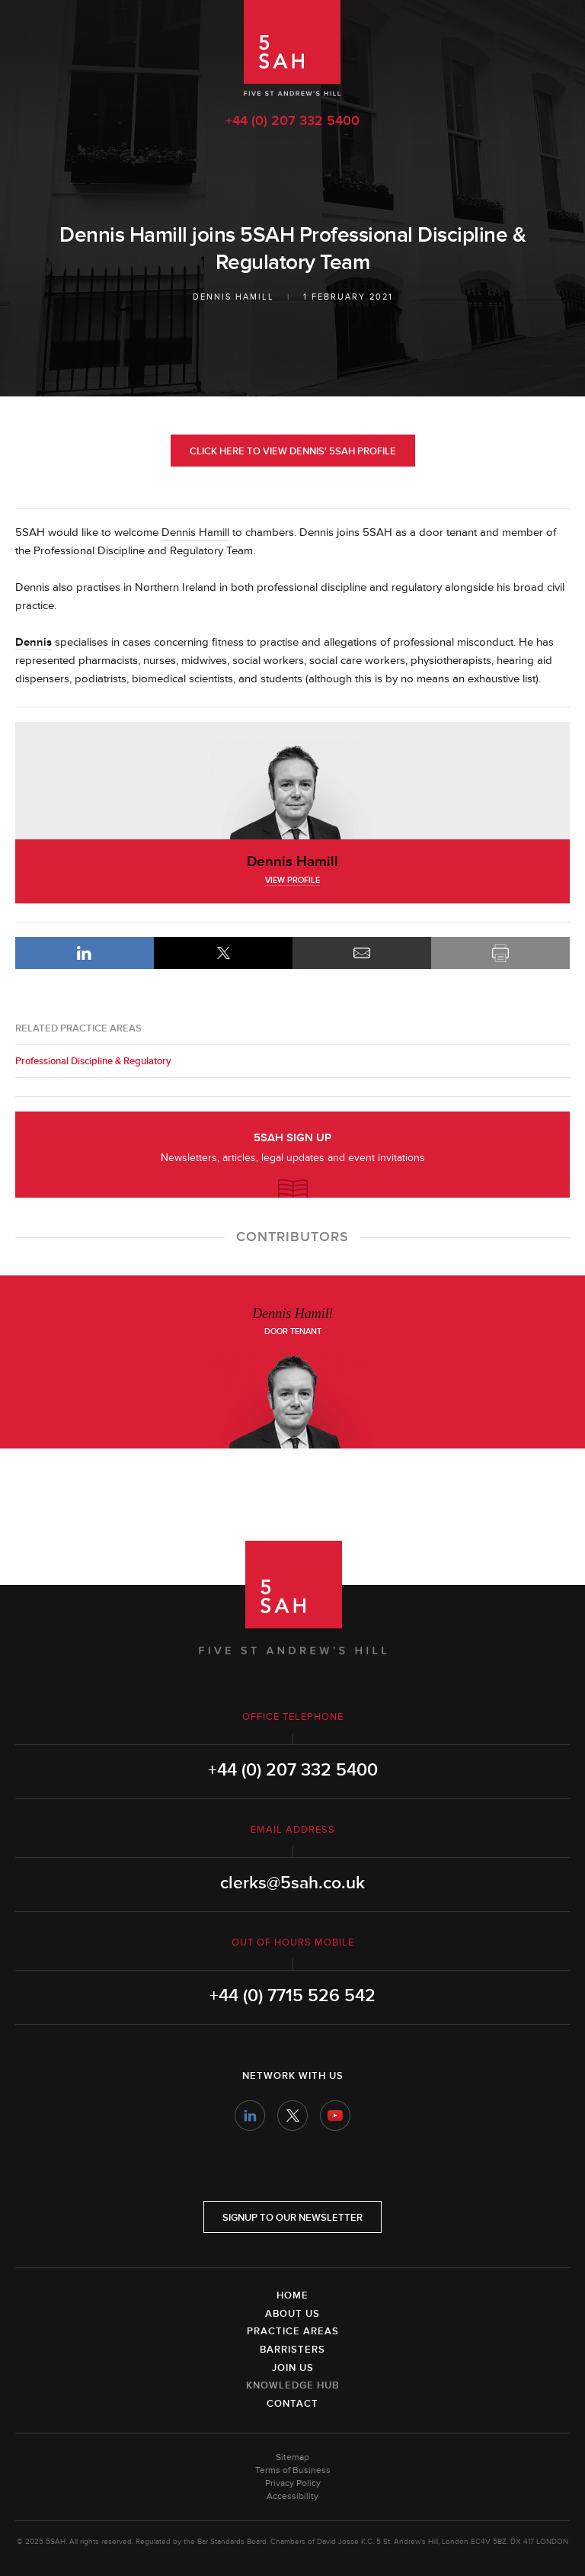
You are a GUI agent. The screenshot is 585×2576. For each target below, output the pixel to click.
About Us (292, 2314)
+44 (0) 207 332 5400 (292, 120)
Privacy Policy (293, 2483)
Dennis (33, 642)
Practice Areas (293, 2331)
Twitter (292, 2115)
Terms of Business (293, 2470)
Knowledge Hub (292, 2385)
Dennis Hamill (233, 297)
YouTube (335, 2115)
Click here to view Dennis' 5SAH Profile (293, 451)
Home (292, 2295)
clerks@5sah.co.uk (292, 1883)
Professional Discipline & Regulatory (93, 1061)
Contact (292, 2404)
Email (361, 953)
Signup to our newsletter (292, 2218)
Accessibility (292, 2496)
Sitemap (292, 2457)
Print (500, 953)
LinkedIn (84, 953)
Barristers (292, 2349)
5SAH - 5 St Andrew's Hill (292, 48)
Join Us (293, 2368)
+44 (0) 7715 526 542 (292, 1996)
